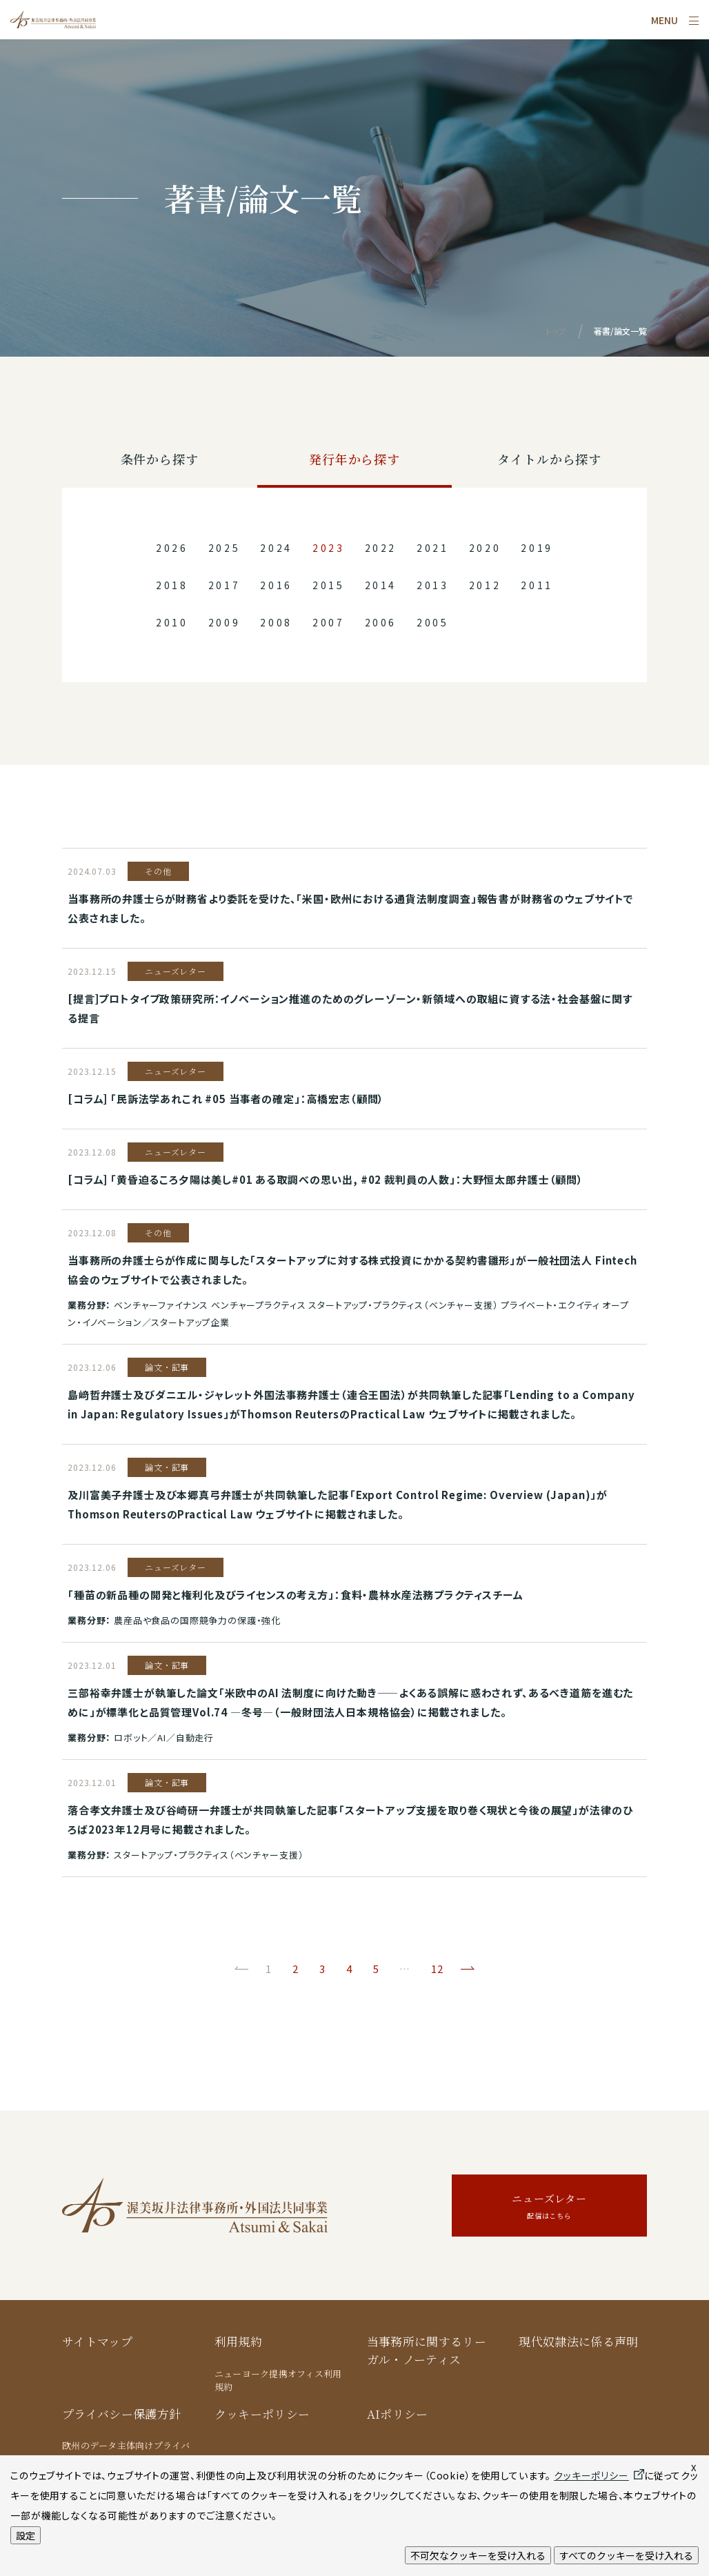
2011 (537, 585)
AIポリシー (397, 2413)
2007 (328, 622)
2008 (276, 622)
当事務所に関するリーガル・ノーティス (426, 2350)
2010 (172, 622)
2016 (276, 585)
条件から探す (160, 459)
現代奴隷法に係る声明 (578, 2341)
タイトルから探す (549, 459)
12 (437, 1968)
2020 (485, 548)
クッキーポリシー (262, 2413)
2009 (224, 622)
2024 (276, 548)
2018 (172, 585)
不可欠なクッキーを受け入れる (478, 2555)
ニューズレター (549, 2207)
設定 (25, 2535)
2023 (328, 548)
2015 (328, 585)
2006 (381, 622)
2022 (381, 548)
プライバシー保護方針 (121, 2413)
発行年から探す (354, 459)
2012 (485, 585)
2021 (433, 548)
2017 (224, 585)
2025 (224, 548)
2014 (381, 585)
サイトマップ (97, 2341)
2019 (537, 548)
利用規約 (238, 2341)
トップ (556, 331)
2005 (433, 622)
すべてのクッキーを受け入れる (626, 2555)
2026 (172, 548)
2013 (433, 585)
